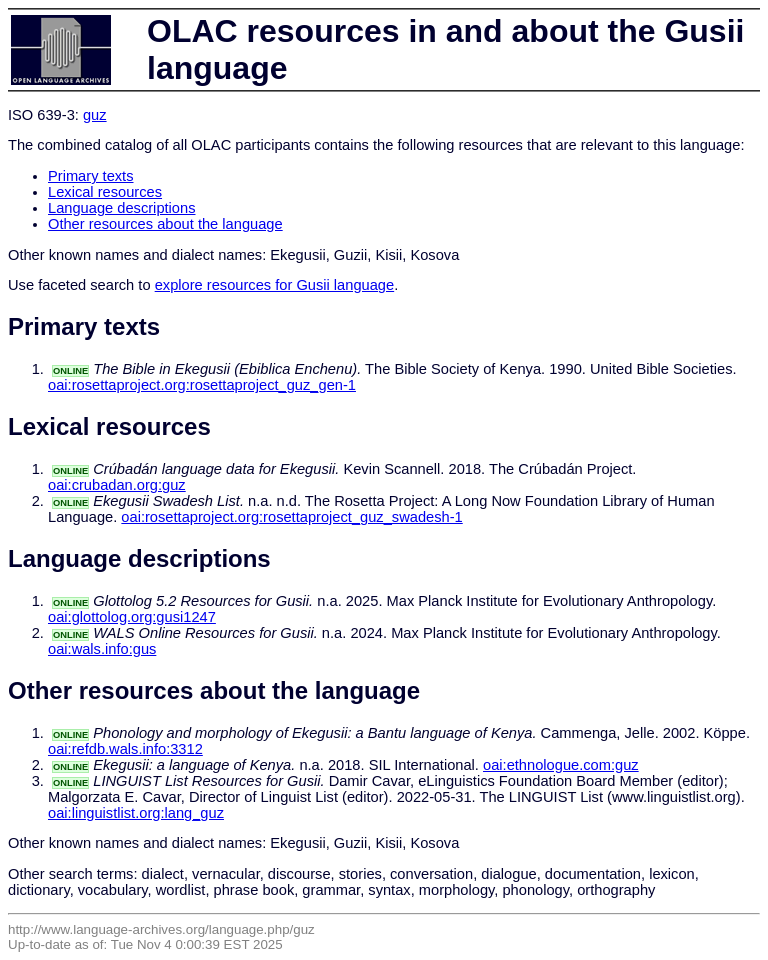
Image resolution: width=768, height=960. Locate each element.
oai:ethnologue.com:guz (561, 765)
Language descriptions (122, 208)
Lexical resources (105, 192)
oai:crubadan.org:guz (117, 485)
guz (95, 115)
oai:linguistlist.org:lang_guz (136, 813)
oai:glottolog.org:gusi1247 (132, 617)
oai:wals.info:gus (102, 649)
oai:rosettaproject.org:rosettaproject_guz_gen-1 (202, 385)
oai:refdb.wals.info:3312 (125, 749)
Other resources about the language (165, 224)
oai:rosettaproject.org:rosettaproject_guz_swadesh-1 (291, 517)
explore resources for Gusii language (275, 285)
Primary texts (91, 176)
